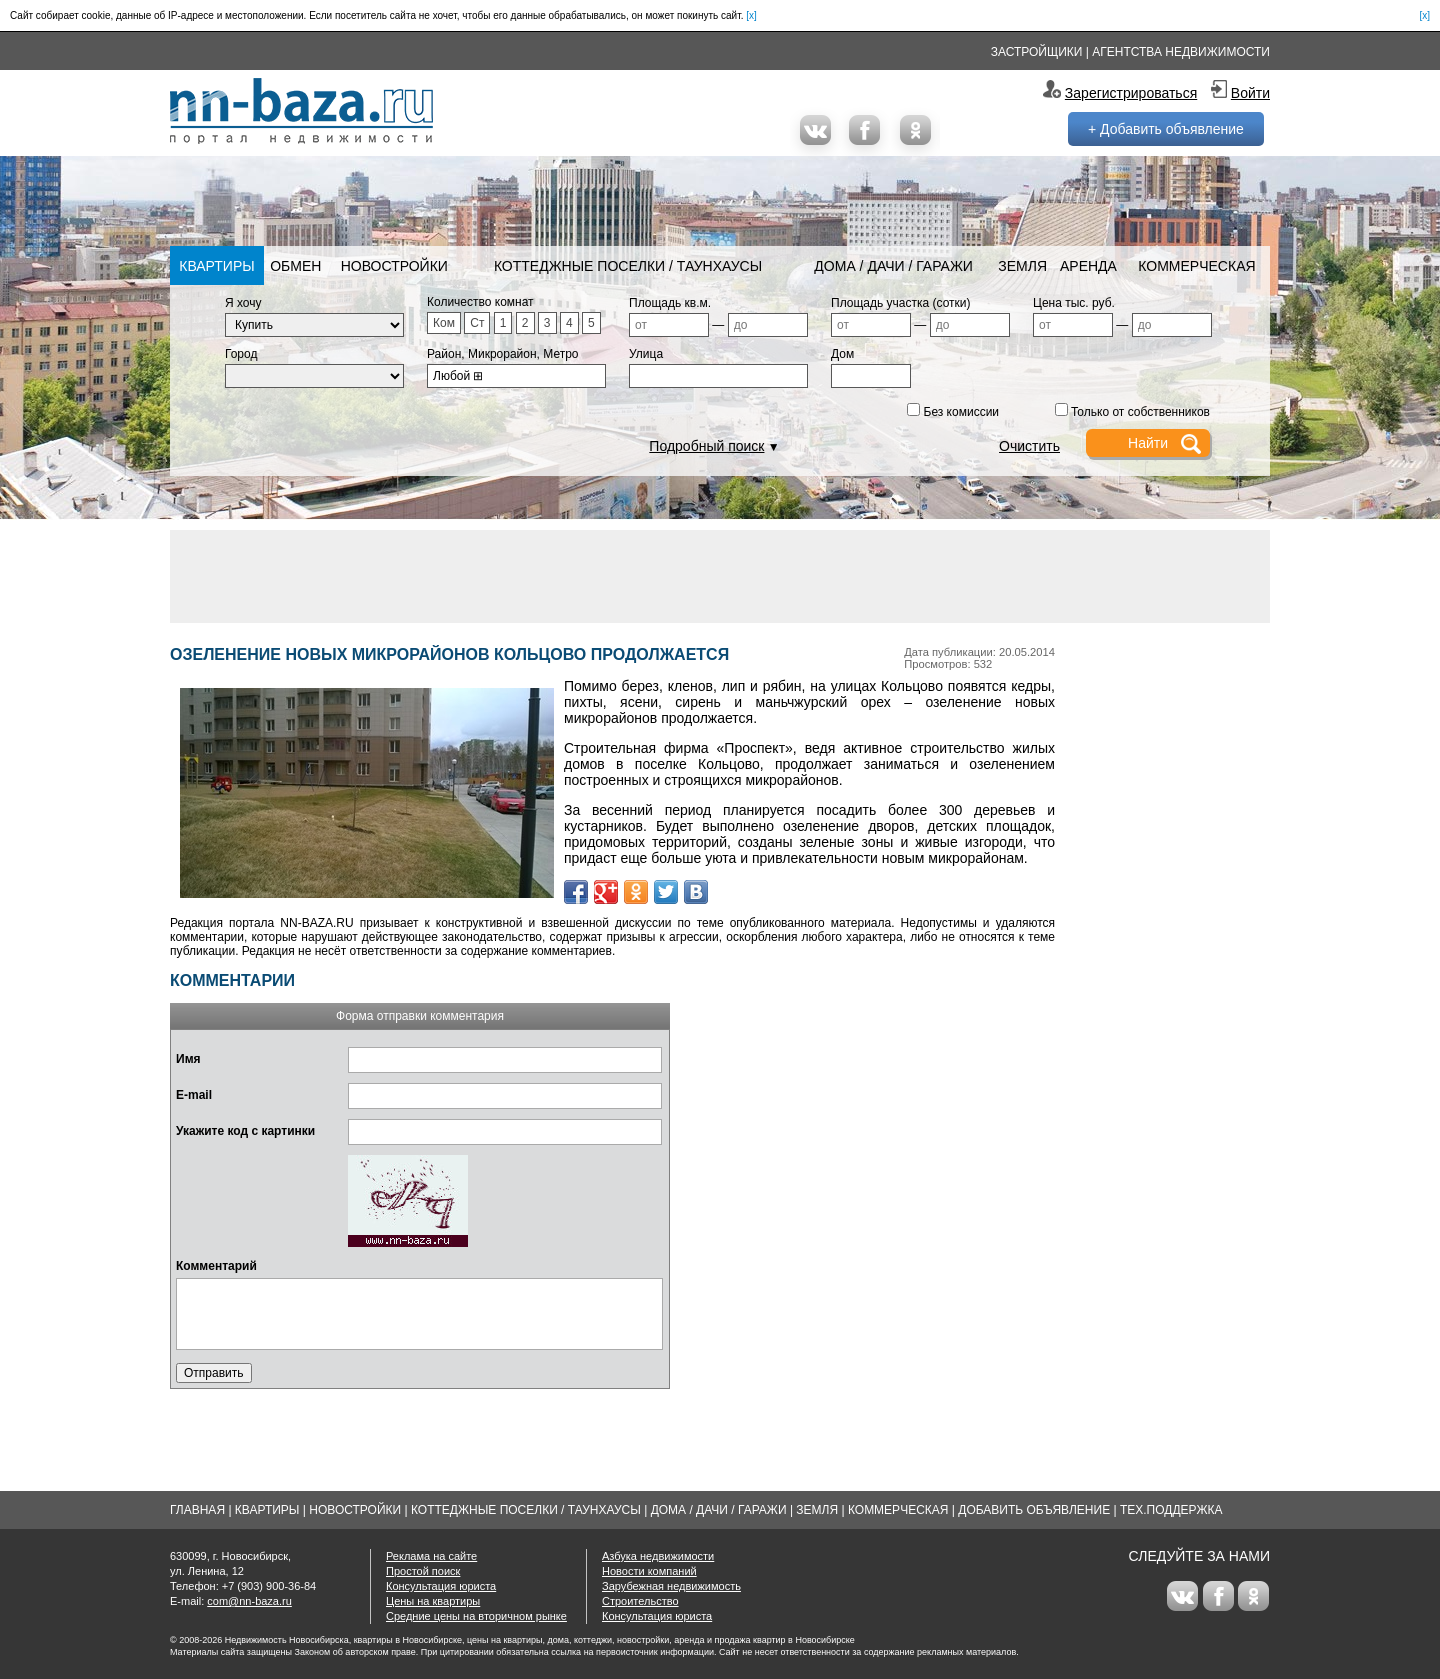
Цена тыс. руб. (1074, 303)
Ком (444, 323)
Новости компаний (649, 1571)
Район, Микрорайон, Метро (503, 354)
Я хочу (243, 303)
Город (241, 354)
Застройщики (1037, 52)
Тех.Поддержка (1171, 1510)
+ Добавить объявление (1166, 129)
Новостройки (394, 266)
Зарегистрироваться (1131, 93)
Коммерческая (1196, 266)
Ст (477, 323)
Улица (646, 354)
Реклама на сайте (431, 1556)
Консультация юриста (441, 1586)
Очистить (1029, 446)
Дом (842, 354)
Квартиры (216, 266)
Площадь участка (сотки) (901, 303)
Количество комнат (480, 302)
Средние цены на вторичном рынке (476, 1616)
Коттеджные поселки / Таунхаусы (628, 266)
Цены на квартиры (433, 1601)
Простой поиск (423, 1571)
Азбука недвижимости (658, 1556)
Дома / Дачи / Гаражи (893, 266)
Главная (197, 1510)
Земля (1022, 266)
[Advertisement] (720, 575)
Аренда (1088, 266)
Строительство (640, 1601)
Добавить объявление (1034, 1510)
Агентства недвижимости (1181, 52)
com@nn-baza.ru (249, 1601)
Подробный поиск (706, 446)
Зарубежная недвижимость (671, 1586)
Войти (1250, 93)
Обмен (295, 266)
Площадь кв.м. (670, 303)
